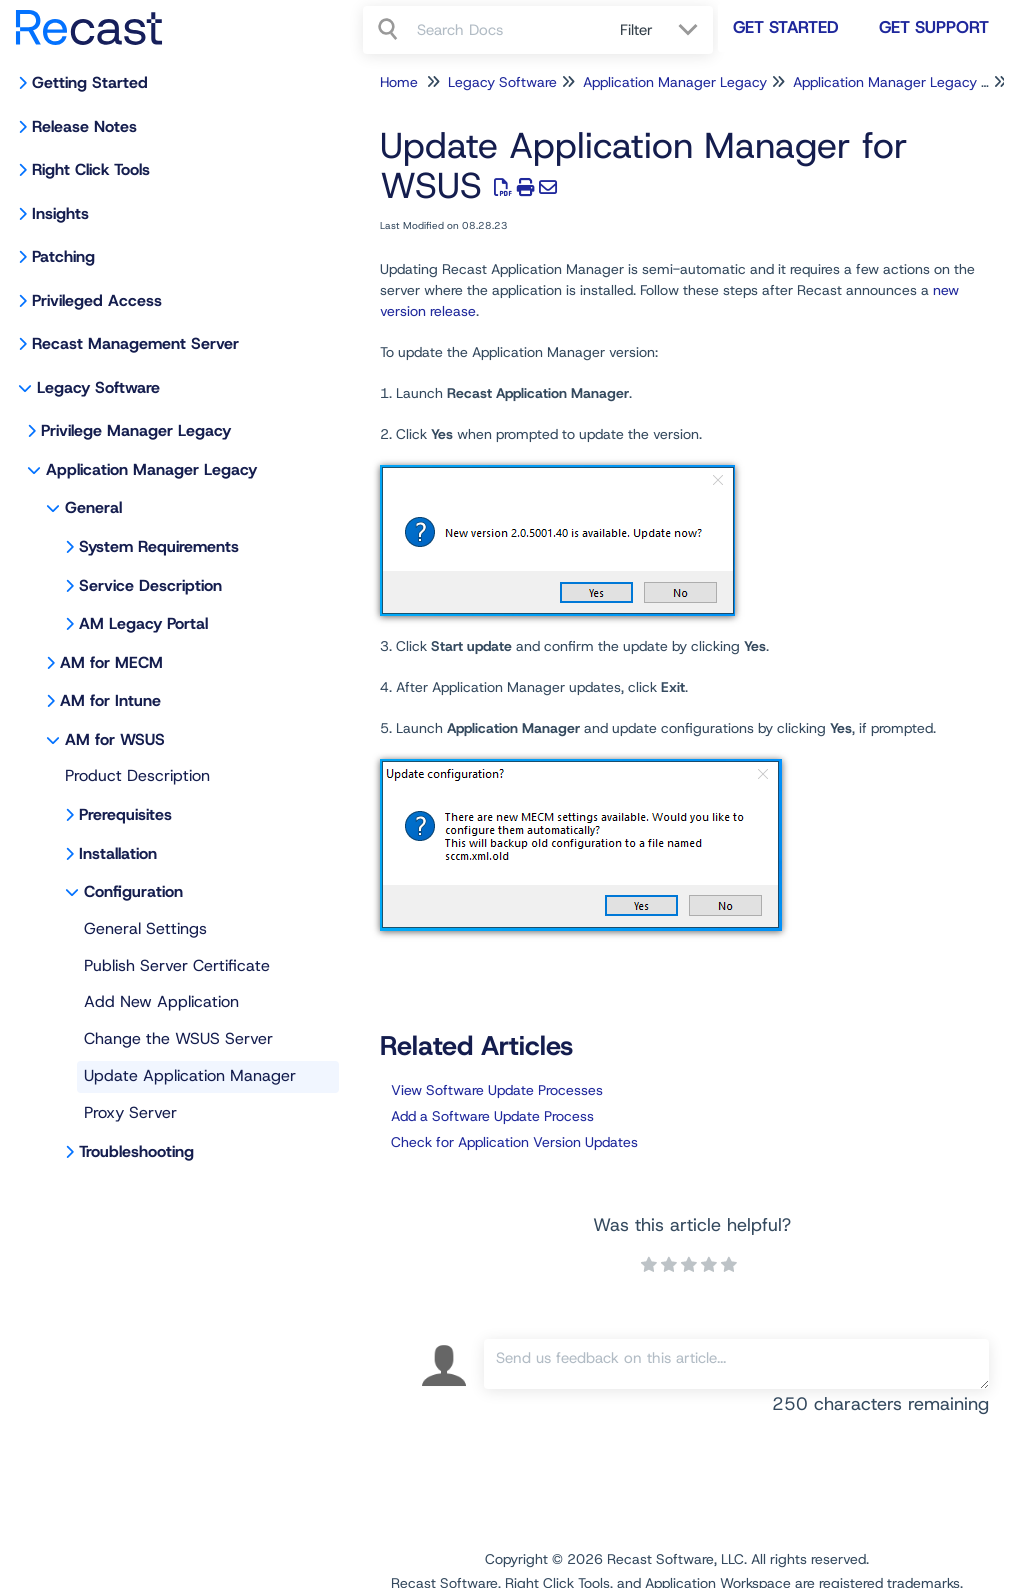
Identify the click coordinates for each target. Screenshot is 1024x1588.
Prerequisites (125, 814)
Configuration (133, 891)
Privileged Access (97, 300)
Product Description (137, 775)
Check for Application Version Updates (514, 1142)
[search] (507, 30)
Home (399, 82)
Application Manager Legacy (151, 469)
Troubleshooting (136, 1151)
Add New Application (161, 1001)
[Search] (390, 30)
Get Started (786, 27)
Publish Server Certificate (177, 965)
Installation (118, 853)
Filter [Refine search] (639, 30)
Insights (60, 213)
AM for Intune (110, 700)
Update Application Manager (190, 1075)
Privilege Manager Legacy (136, 430)
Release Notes (84, 126)
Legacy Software (98, 387)
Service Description (150, 585)
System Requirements (159, 546)
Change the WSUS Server (178, 1038)
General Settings (145, 928)
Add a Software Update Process (492, 1116)
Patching (63, 256)
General (93, 507)
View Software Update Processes (497, 1090)
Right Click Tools (91, 169)
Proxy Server (130, 1112)
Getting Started (90, 82)
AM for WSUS (115, 739)
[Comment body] (736, 1364)
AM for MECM (111, 662)
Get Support (934, 27)
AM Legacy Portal (143, 623)
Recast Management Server (135, 343)
